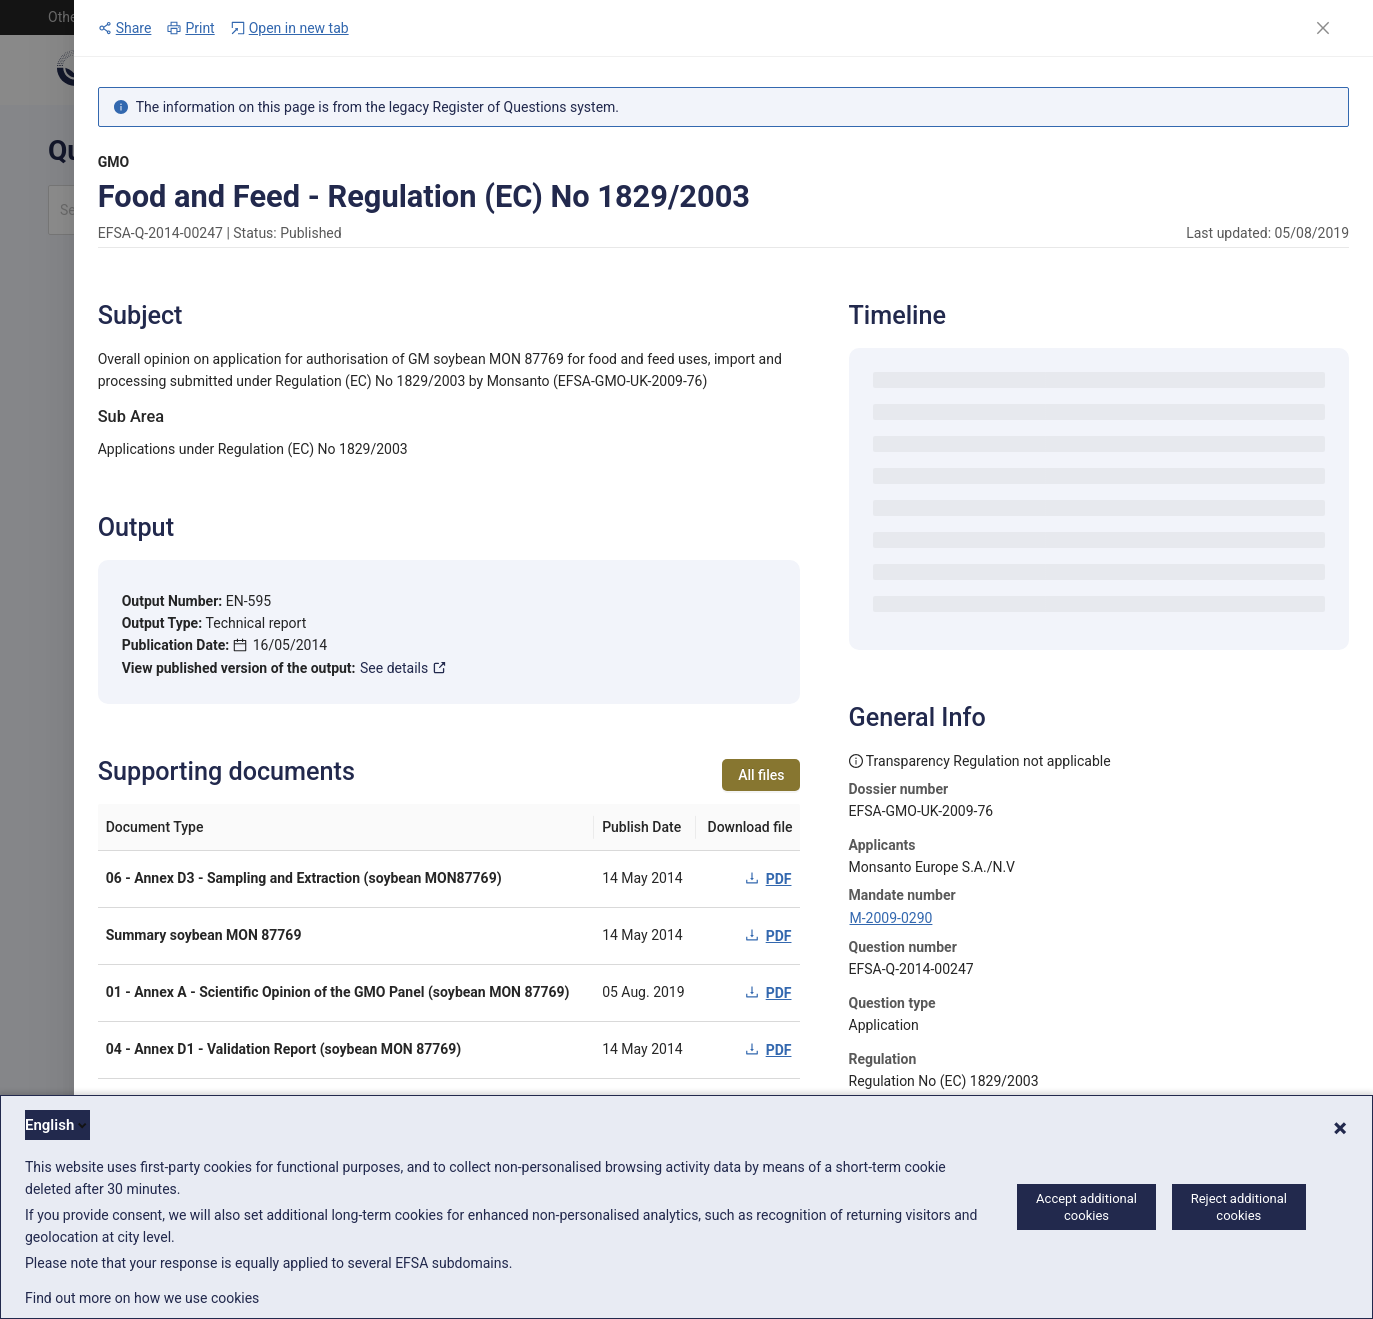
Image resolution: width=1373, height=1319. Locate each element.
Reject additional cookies (1239, 1207)
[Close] (1323, 28)
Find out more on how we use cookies (142, 1298)
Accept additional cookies (1086, 1207)
